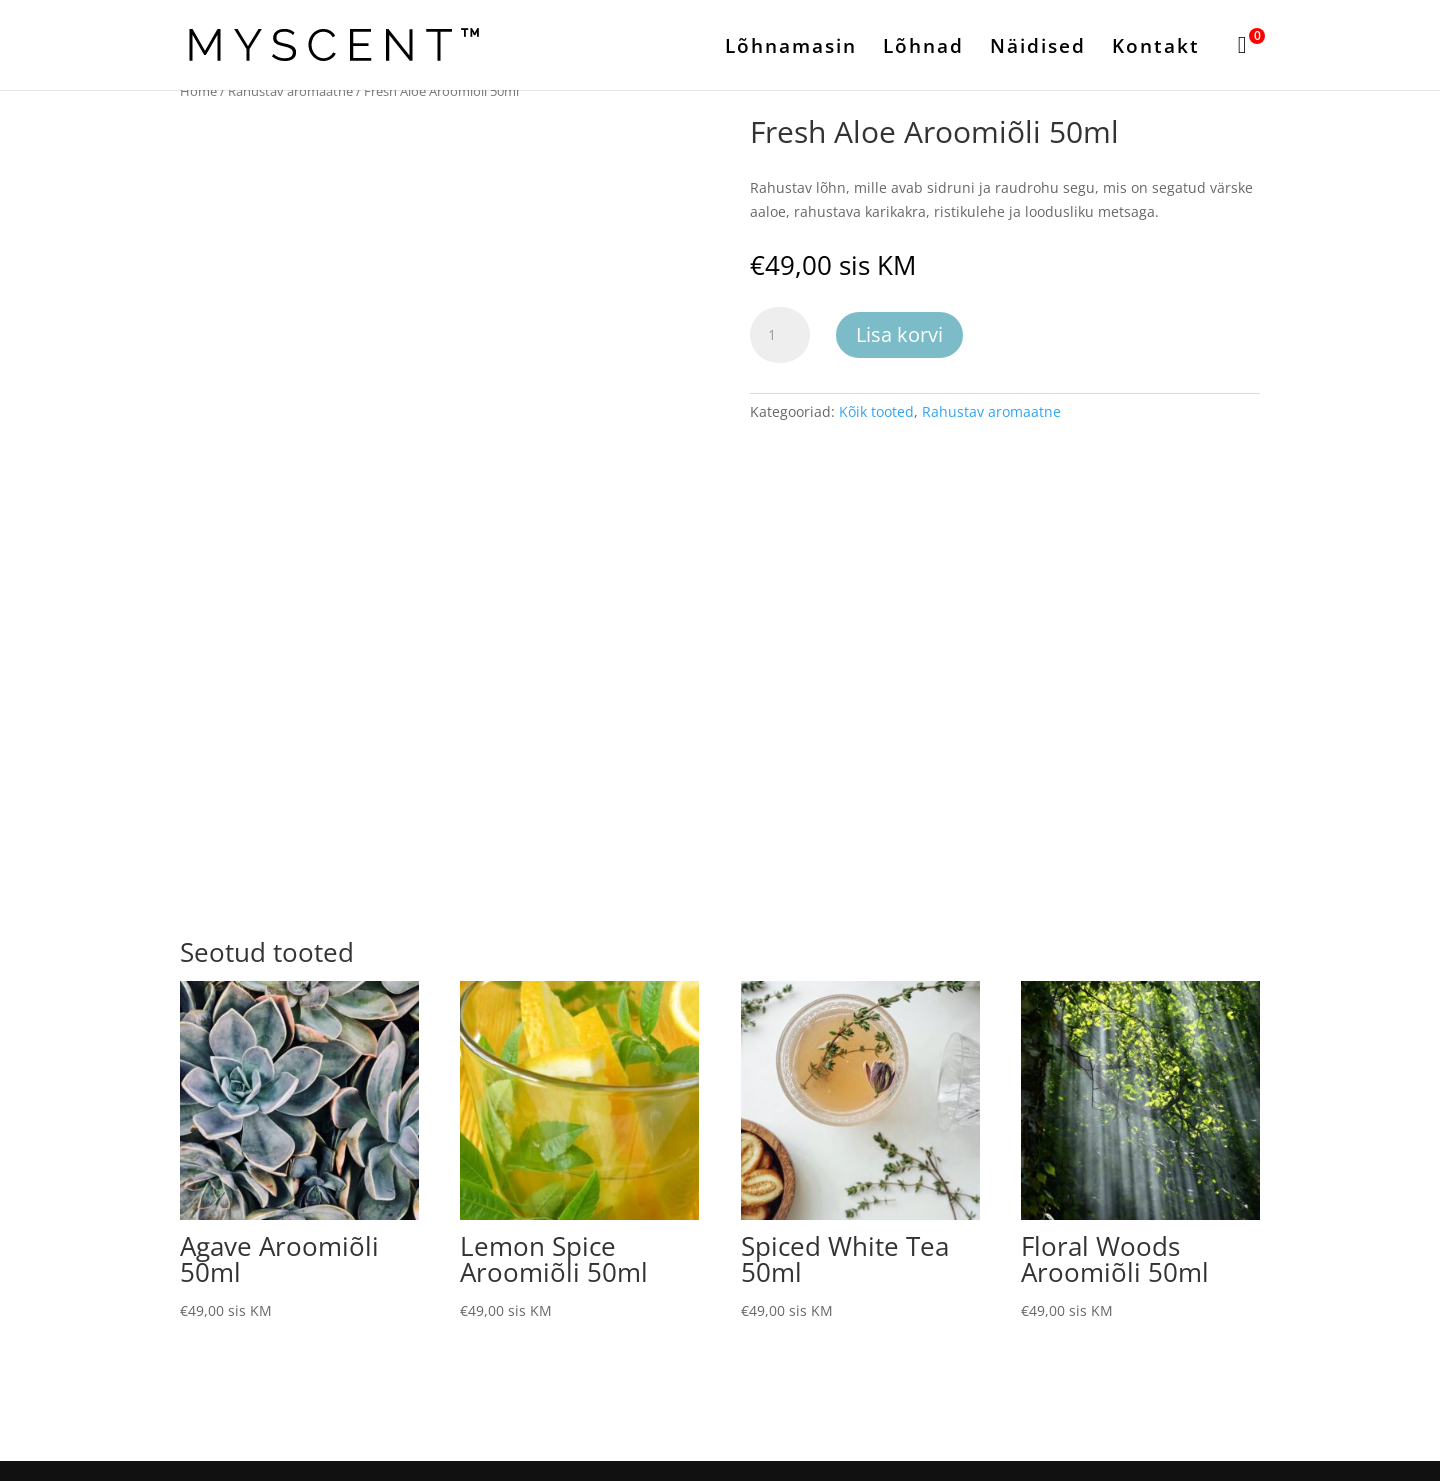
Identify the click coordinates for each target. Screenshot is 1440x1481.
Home (198, 91)
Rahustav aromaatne (290, 91)
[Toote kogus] (780, 335)
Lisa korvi (899, 334)
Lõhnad (923, 49)
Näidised (1038, 49)
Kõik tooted (876, 411)
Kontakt (1156, 49)
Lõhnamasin (791, 49)
